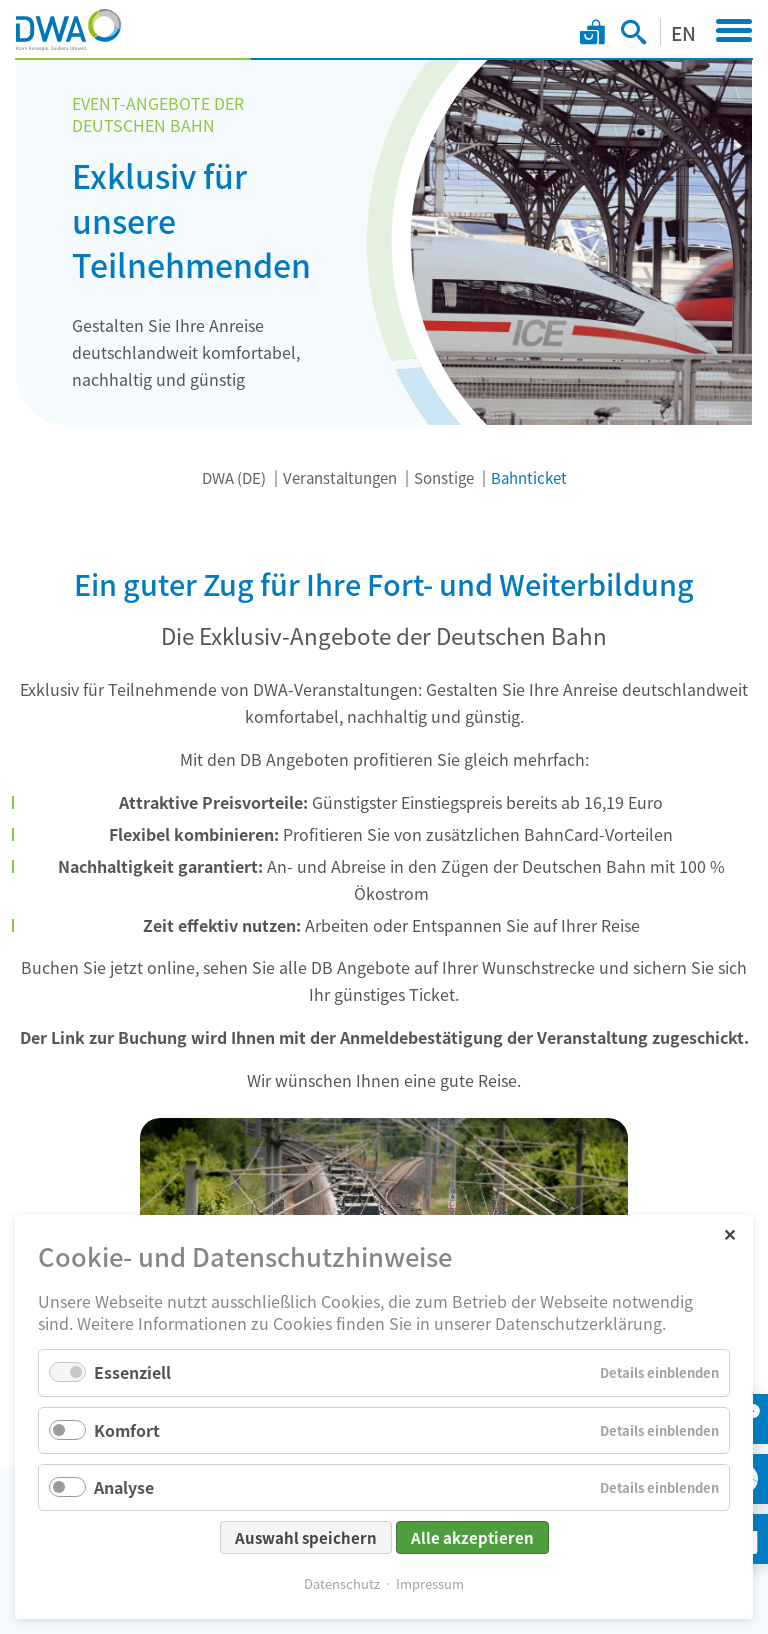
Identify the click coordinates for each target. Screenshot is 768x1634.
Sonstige (444, 477)
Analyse (124, 1487)
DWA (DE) (234, 477)
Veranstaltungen (340, 477)
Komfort (127, 1430)
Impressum (430, 1583)
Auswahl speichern (306, 1537)
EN (683, 32)
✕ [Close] (729, 1233)
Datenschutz (342, 1583)
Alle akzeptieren (472, 1537)
